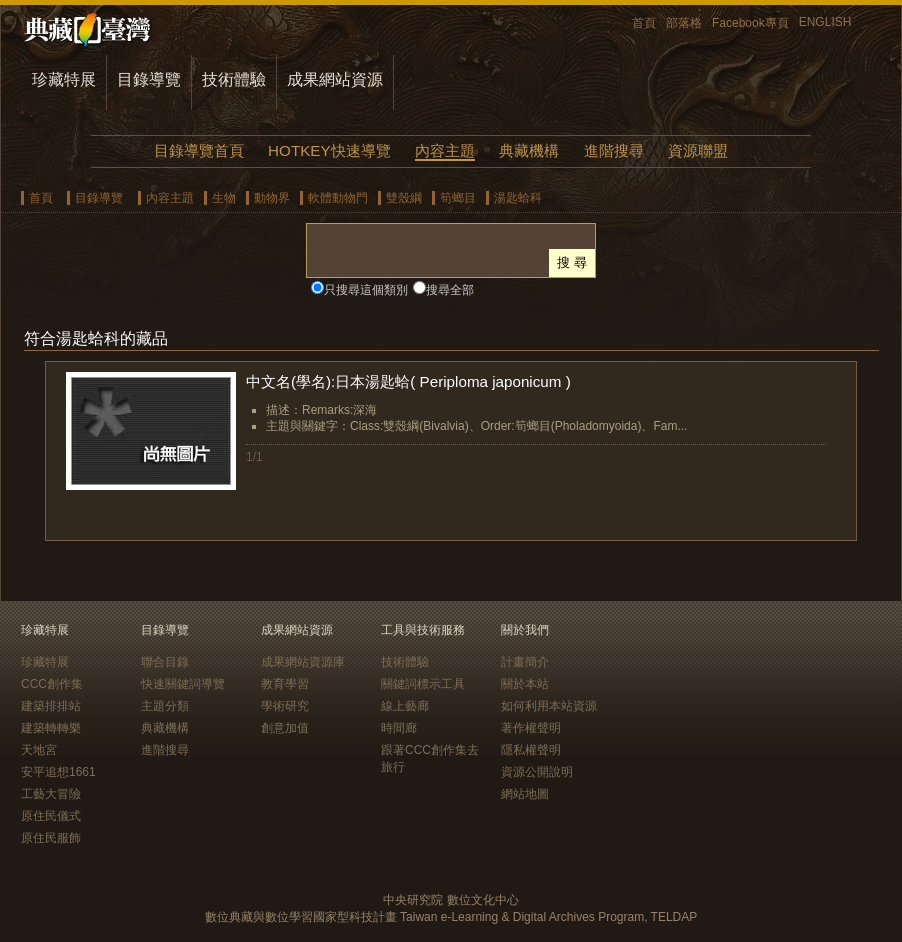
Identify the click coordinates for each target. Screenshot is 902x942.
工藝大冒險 (51, 794)
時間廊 (399, 728)
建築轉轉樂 (51, 728)
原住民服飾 (51, 838)
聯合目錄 (165, 662)
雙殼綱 (404, 198)
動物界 (272, 198)
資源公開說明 (537, 772)
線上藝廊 (405, 706)
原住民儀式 (51, 816)
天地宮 (39, 750)
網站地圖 (525, 794)
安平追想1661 (58, 772)
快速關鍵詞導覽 (183, 684)
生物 (224, 198)
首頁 (644, 23)
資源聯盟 (698, 150)
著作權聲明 (531, 728)
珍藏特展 (64, 79)
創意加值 (285, 728)
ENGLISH (825, 22)
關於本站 (525, 684)
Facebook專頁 (750, 23)
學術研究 (285, 706)
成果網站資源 (335, 79)
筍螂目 (458, 198)
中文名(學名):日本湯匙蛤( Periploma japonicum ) (408, 381)
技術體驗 (234, 79)
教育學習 (285, 684)
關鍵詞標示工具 (423, 684)
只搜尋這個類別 (366, 290)
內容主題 (445, 150)
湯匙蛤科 (518, 198)
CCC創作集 (52, 684)
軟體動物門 (338, 198)
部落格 (684, 23)
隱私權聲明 (531, 750)
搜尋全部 (450, 290)
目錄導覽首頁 (199, 150)
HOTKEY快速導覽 (329, 150)
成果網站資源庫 (303, 662)
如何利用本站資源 (549, 706)
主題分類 (165, 706)
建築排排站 (51, 706)
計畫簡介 (525, 662)
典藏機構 (529, 150)
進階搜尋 (614, 150)
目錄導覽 (149, 79)
